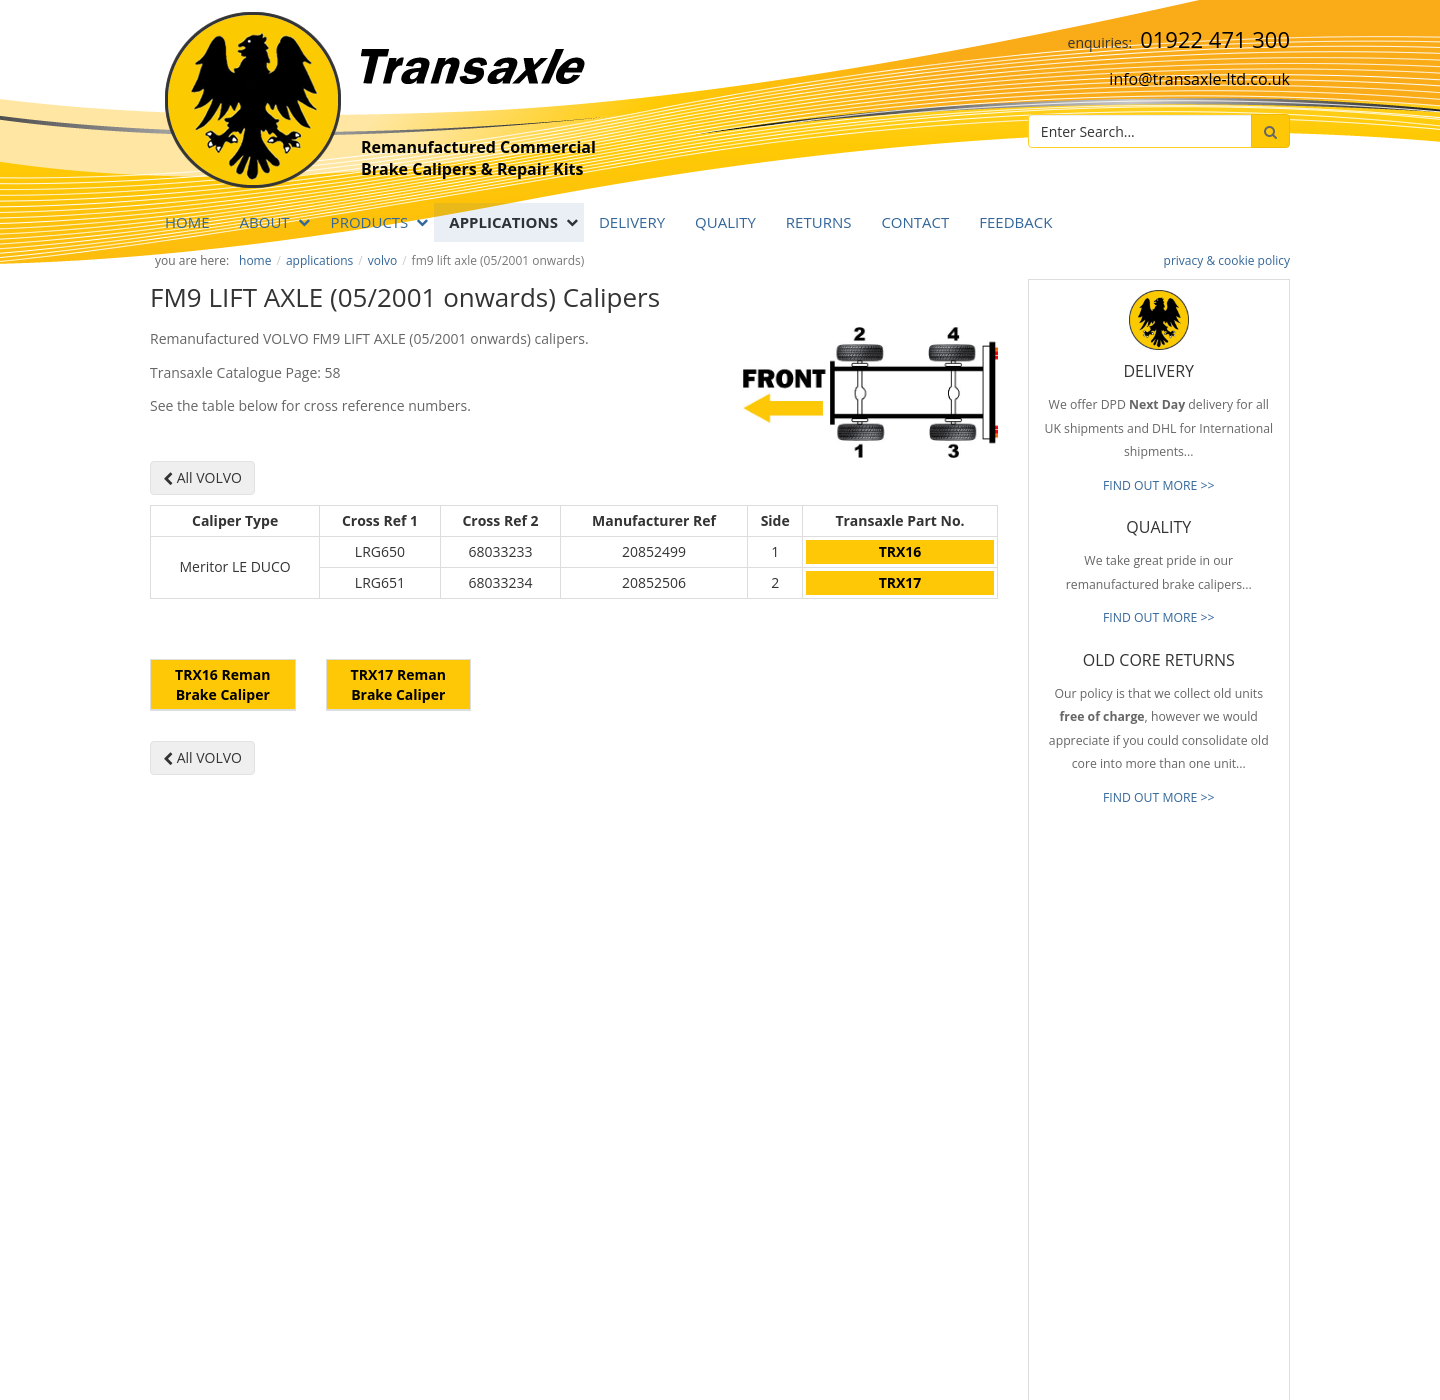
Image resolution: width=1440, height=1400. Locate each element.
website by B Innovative (1229, 1380)
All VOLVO (202, 477)
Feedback (1015, 222)
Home (187, 222)
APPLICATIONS (503, 222)
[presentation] (1196, 1258)
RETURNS (819, 222)
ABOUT (265, 222)
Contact (915, 222)
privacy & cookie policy (1227, 260)
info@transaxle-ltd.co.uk (1199, 79)
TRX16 (900, 551)
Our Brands (865, 1149)
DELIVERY (632, 222)
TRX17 (900, 582)
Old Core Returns (880, 1090)
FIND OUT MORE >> (1159, 485)
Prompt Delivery (878, 1060)
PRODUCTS (370, 222)
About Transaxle (878, 1179)
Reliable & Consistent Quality (913, 1030)
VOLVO (382, 260)
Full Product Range (885, 1120)
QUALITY (725, 222)
